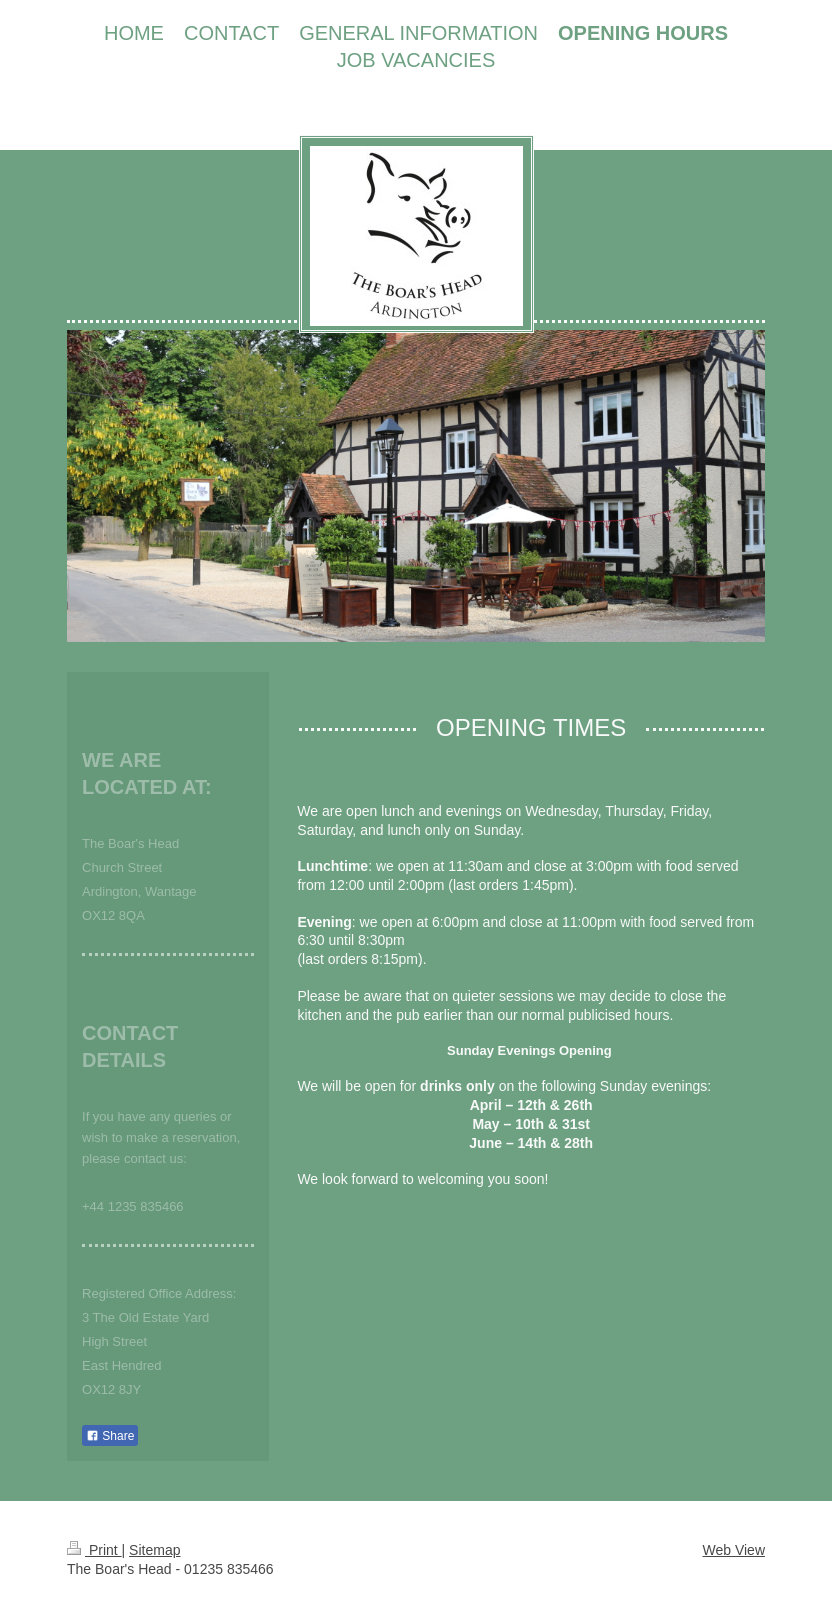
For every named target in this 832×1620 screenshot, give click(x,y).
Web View (733, 1550)
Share (110, 1436)
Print (94, 1550)
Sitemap (154, 1550)
